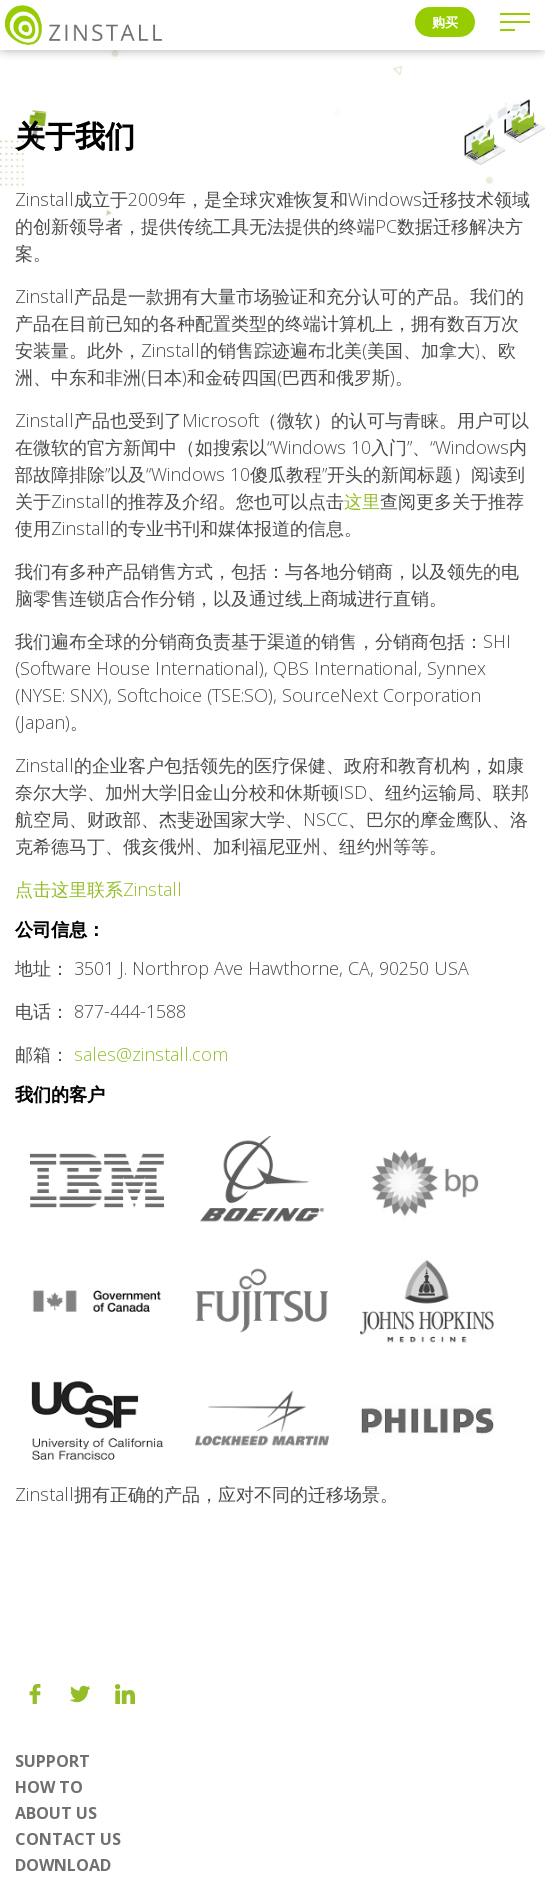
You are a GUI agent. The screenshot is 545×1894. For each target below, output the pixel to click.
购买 (445, 22)
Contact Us (68, 1839)
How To (49, 1787)
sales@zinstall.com (151, 1054)
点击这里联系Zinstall (98, 889)
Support (52, 1761)
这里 (362, 501)
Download (63, 1865)
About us (56, 1813)
